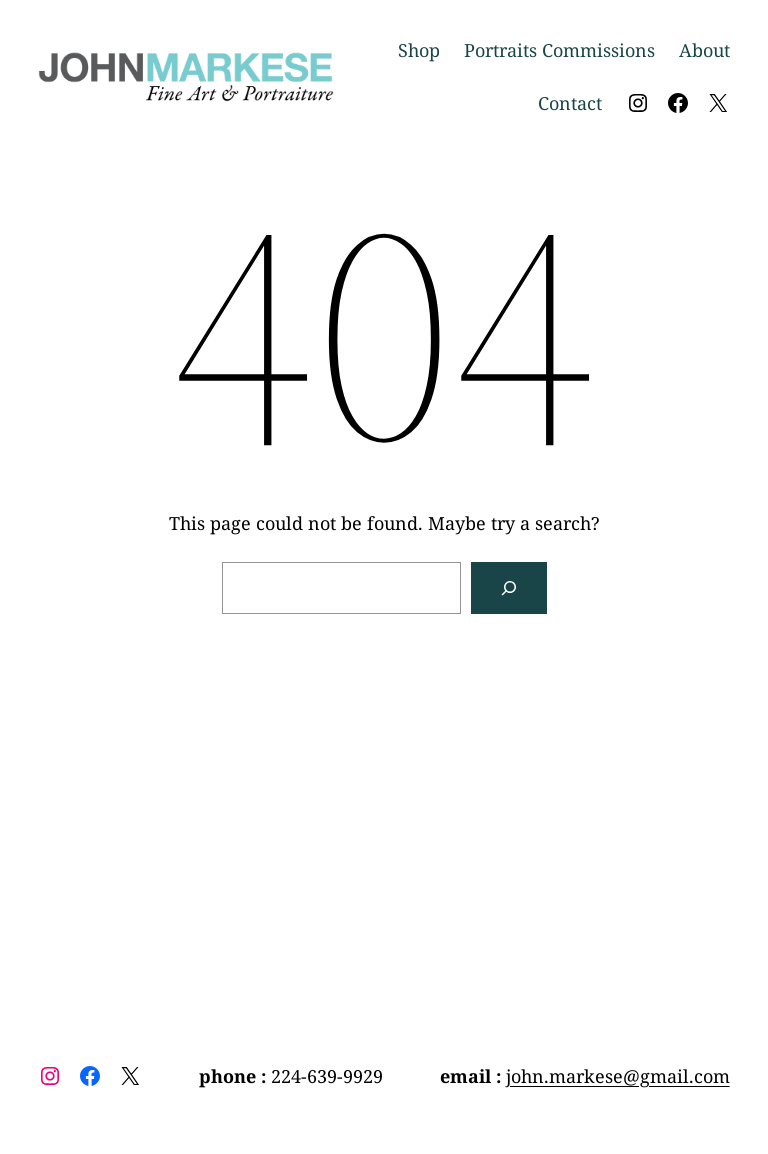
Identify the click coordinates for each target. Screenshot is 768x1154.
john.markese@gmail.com (618, 1076)
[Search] (509, 588)
